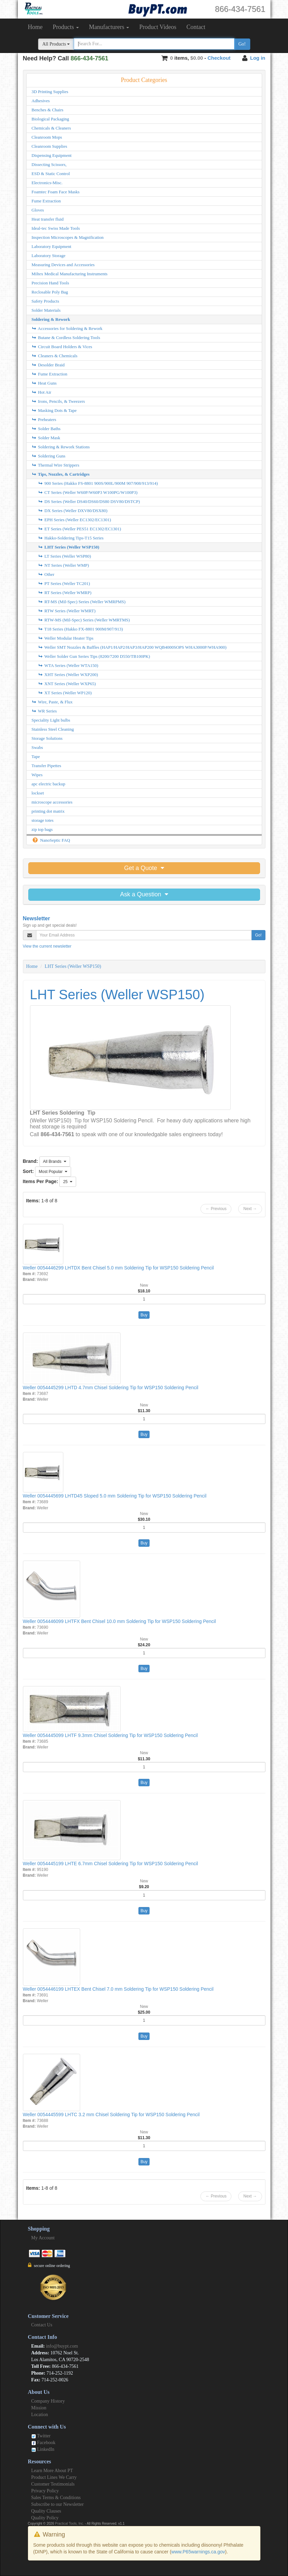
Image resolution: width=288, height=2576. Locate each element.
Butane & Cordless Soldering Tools (66, 337)
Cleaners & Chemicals (54, 355)
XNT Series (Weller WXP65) (67, 683)
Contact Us (42, 2324)
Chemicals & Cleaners (51, 128)
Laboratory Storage (49, 255)
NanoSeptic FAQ (51, 840)
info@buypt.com (62, 2346)
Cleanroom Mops (47, 137)
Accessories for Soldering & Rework (67, 328)
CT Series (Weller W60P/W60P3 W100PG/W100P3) (88, 492)
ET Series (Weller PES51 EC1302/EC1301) (79, 528)
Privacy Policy (45, 2490)
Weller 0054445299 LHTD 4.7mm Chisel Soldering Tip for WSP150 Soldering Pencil (110, 1387)
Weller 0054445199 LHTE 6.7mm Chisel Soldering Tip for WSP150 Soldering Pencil (110, 1863)
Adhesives (41, 100)
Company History (48, 2401)
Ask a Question (144, 894)
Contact (196, 27)
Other (46, 574)
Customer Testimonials (53, 2484)
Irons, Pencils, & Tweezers (58, 401)
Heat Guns (44, 383)
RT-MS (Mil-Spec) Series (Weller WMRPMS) (82, 601)
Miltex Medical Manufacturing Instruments (70, 273)
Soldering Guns (49, 455)
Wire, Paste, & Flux (52, 701)
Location (39, 2414)
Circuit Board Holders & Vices (62, 346)
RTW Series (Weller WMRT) (67, 610)
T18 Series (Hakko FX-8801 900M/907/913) (80, 629)
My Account (43, 2237)
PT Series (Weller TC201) (64, 583)
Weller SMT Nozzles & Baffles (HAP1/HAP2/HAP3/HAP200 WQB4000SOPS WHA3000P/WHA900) (132, 647)
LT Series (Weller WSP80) (64, 556)
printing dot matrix (48, 811)
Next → (250, 1208)
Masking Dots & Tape (54, 410)
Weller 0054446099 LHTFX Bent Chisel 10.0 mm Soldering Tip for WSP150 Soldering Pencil (119, 1621)
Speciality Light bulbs (51, 720)
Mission (38, 2407)
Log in (257, 58)
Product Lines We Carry (54, 2477)
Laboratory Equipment (51, 246)
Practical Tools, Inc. (69, 2523)
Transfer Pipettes (46, 765)
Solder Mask (46, 437)
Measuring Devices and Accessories (63, 264)
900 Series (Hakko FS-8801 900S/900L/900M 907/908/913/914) (98, 483)
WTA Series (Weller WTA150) (68, 665)
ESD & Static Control (51, 173)
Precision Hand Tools (50, 282)
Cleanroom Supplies (49, 146)
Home (35, 27)
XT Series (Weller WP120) (65, 692)
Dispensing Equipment (52, 155)
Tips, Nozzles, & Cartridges (61, 474)
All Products (56, 44)
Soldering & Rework (51, 319)
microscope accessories (52, 802)
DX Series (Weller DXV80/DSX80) (72, 510)
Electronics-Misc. (47, 182)
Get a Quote (144, 868)
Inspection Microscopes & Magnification (68, 237)
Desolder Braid (48, 364)
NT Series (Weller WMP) (63, 565)
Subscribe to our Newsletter (57, 2504)
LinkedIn (43, 2449)
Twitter (41, 2436)
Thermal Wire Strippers (55, 465)
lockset (38, 792)
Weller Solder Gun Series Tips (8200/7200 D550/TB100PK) (94, 656)
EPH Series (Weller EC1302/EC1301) (74, 519)
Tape (36, 756)
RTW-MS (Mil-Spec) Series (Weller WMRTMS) (84, 619)
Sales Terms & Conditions (56, 2497)
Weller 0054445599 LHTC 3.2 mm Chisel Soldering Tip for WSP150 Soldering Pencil (111, 2114)
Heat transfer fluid (48, 219)
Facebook (43, 2442)
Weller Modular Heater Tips (66, 638)
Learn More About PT (52, 2470)
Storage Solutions (47, 738)
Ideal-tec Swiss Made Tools (56, 228)
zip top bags (42, 829)
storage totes (43, 820)
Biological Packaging (50, 118)
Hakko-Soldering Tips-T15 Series (71, 537)
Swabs (37, 747)
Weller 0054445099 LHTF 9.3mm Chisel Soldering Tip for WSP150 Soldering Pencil (110, 1735)
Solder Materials (46, 310)
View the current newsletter (47, 946)
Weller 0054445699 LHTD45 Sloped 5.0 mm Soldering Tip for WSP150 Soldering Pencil (114, 1496)
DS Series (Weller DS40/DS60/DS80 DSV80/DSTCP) (89, 501)
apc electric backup (48, 783)
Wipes (37, 774)
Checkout (218, 58)
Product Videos (157, 27)
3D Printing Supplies (50, 91)
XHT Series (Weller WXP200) (68, 674)
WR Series (44, 710)
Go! (242, 44)
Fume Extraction (46, 200)
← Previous (215, 1208)
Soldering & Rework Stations (61, 446)
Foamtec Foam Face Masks (56, 191)
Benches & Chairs (48, 109)
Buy (144, 1315)
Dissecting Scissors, (49, 164)
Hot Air (42, 392)
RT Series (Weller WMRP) (65, 592)
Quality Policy (45, 2517)
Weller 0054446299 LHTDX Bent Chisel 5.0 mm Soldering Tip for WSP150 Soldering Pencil (118, 1267)
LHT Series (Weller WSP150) (68, 547)
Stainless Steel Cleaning (53, 729)
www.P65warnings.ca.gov (198, 2551)
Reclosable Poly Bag (50, 292)
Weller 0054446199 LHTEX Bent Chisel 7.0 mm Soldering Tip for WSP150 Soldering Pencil (118, 1989)
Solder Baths (46, 428)
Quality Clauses (46, 2511)
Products (66, 27)
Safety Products (45, 301)
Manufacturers (109, 27)
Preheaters (44, 419)
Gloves (38, 210)
